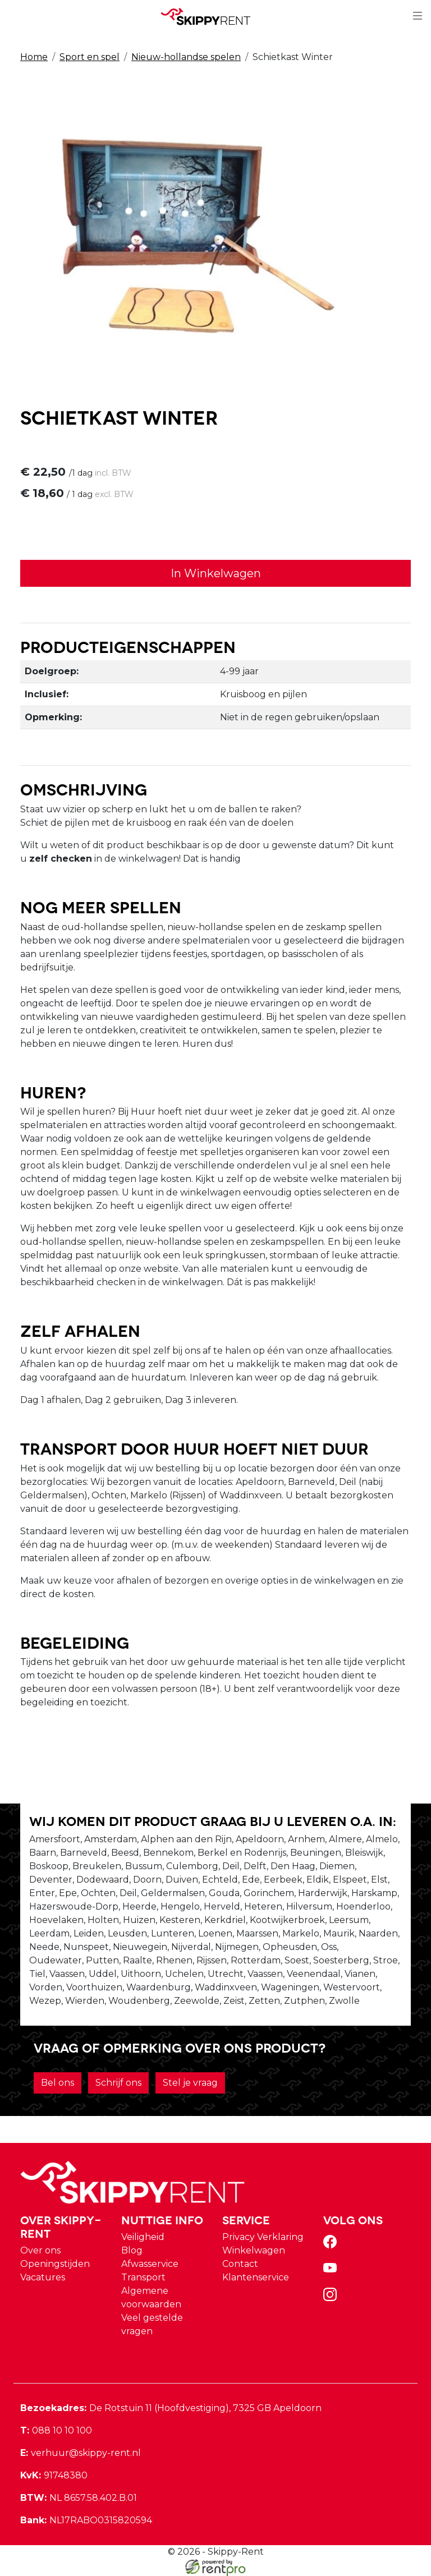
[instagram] (332, 2298)
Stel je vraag (190, 2082)
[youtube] (332, 2271)
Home (34, 57)
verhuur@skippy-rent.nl (80, 2453)
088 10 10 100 (56, 2430)
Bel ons (57, 2082)
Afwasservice (149, 2263)
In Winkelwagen (216, 573)
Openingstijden (55, 2263)
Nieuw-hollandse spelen (186, 57)
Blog (132, 2250)
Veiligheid (142, 2237)
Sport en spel (89, 57)
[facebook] (332, 2245)
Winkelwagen (253, 2250)
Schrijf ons (118, 2082)
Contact (240, 2263)
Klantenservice (255, 2277)
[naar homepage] (211, 16)
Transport (143, 2277)
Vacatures (42, 2277)
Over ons (40, 2250)
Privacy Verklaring (263, 2237)
